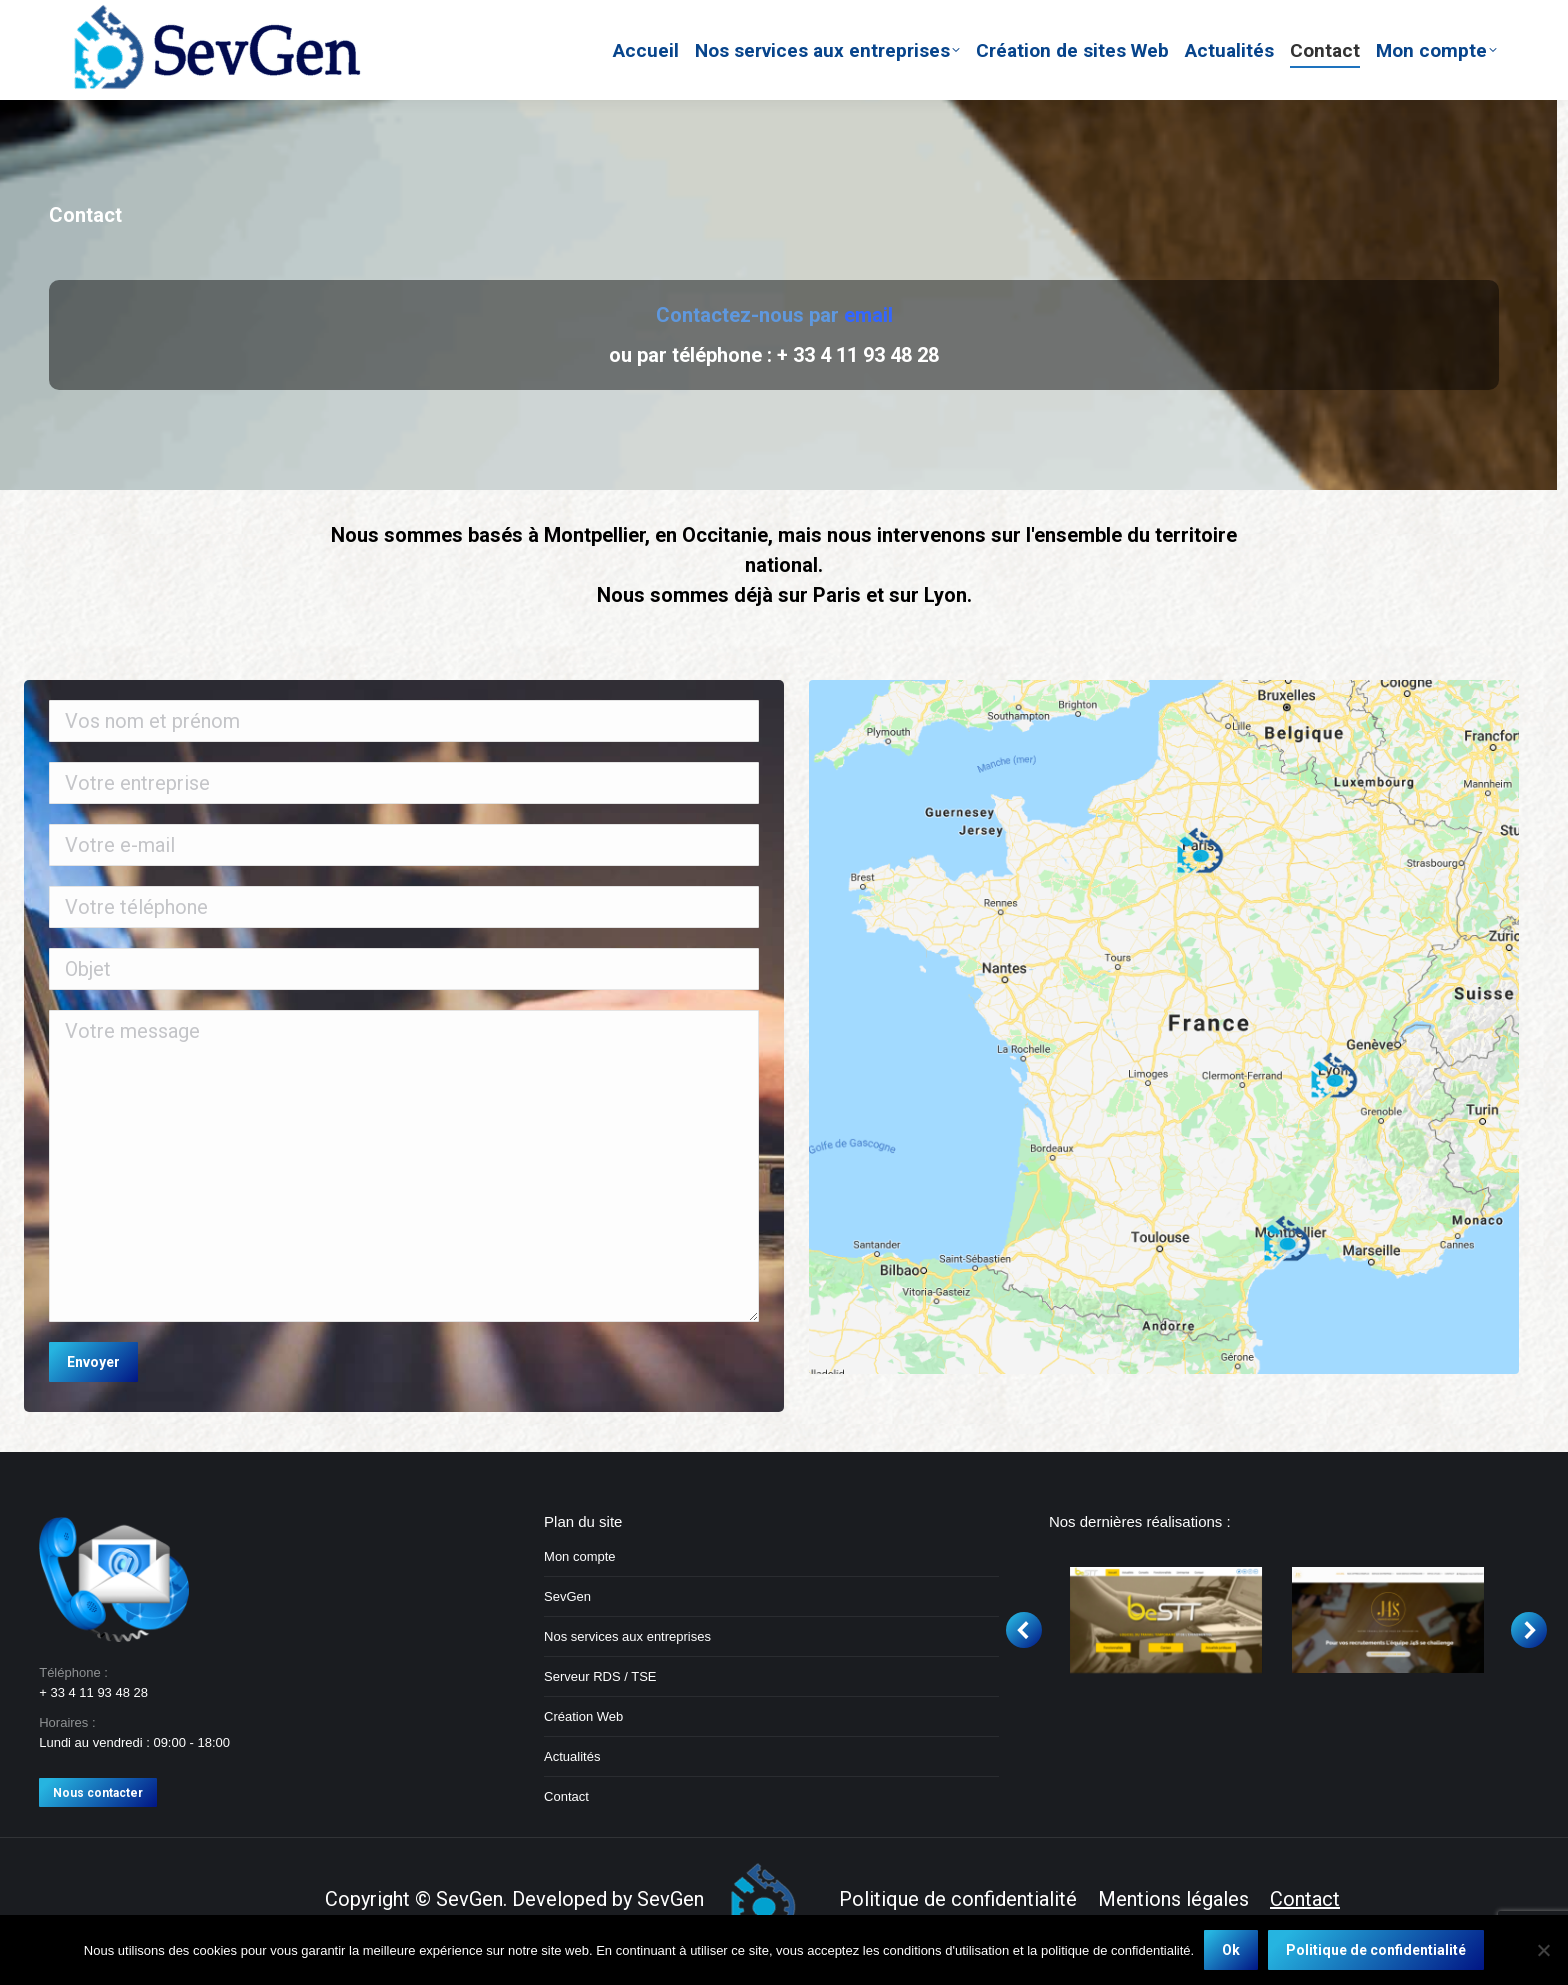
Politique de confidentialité (1376, 1950)
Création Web (583, 1716)
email (868, 315)
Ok (1231, 1950)
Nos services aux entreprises (627, 1636)
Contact (566, 1796)
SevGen (567, 1596)
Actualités (572, 1756)
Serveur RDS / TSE (600, 1676)
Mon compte (580, 1556)
